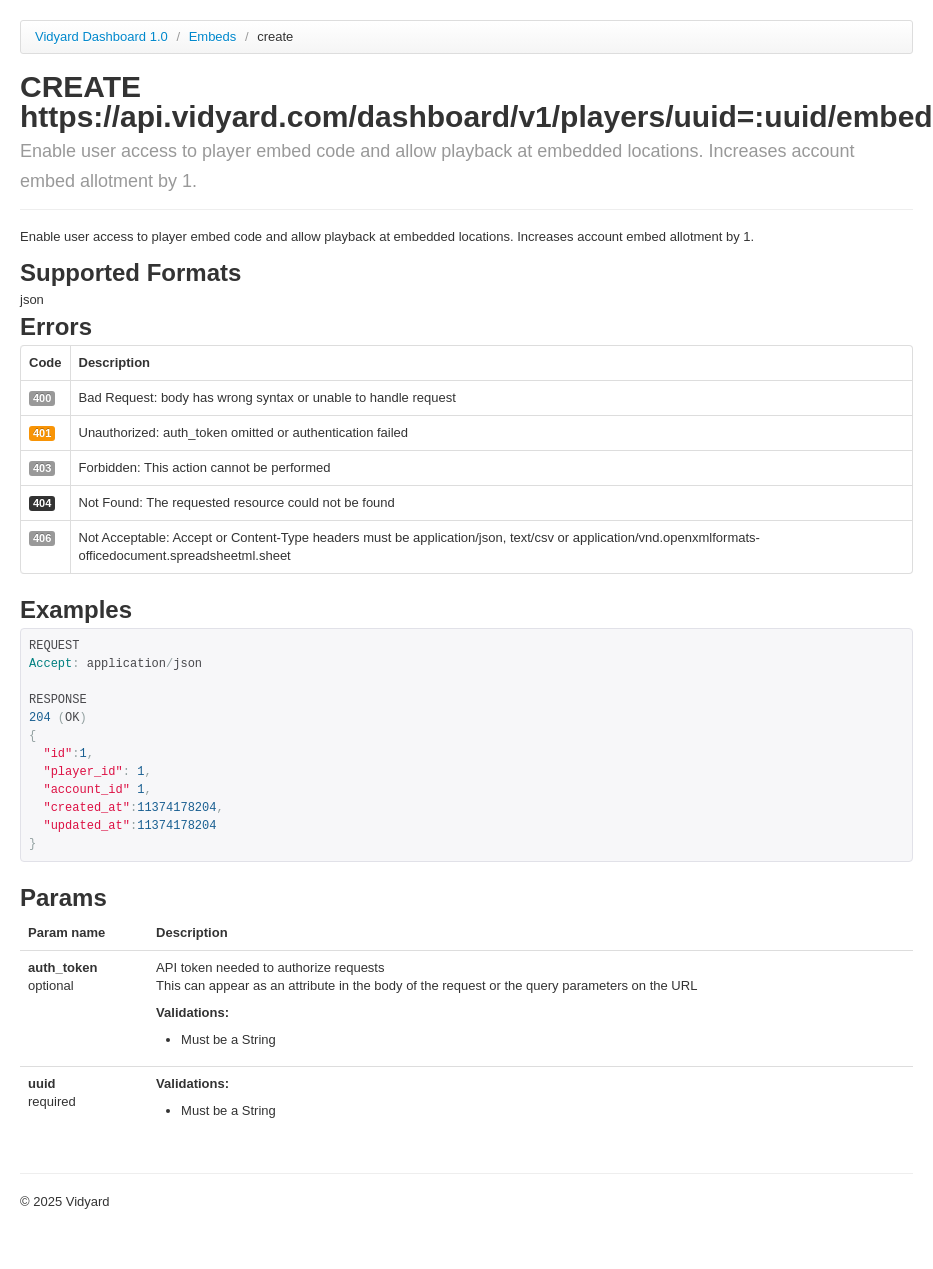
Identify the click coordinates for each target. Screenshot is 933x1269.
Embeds (214, 36)
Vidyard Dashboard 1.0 (101, 36)
